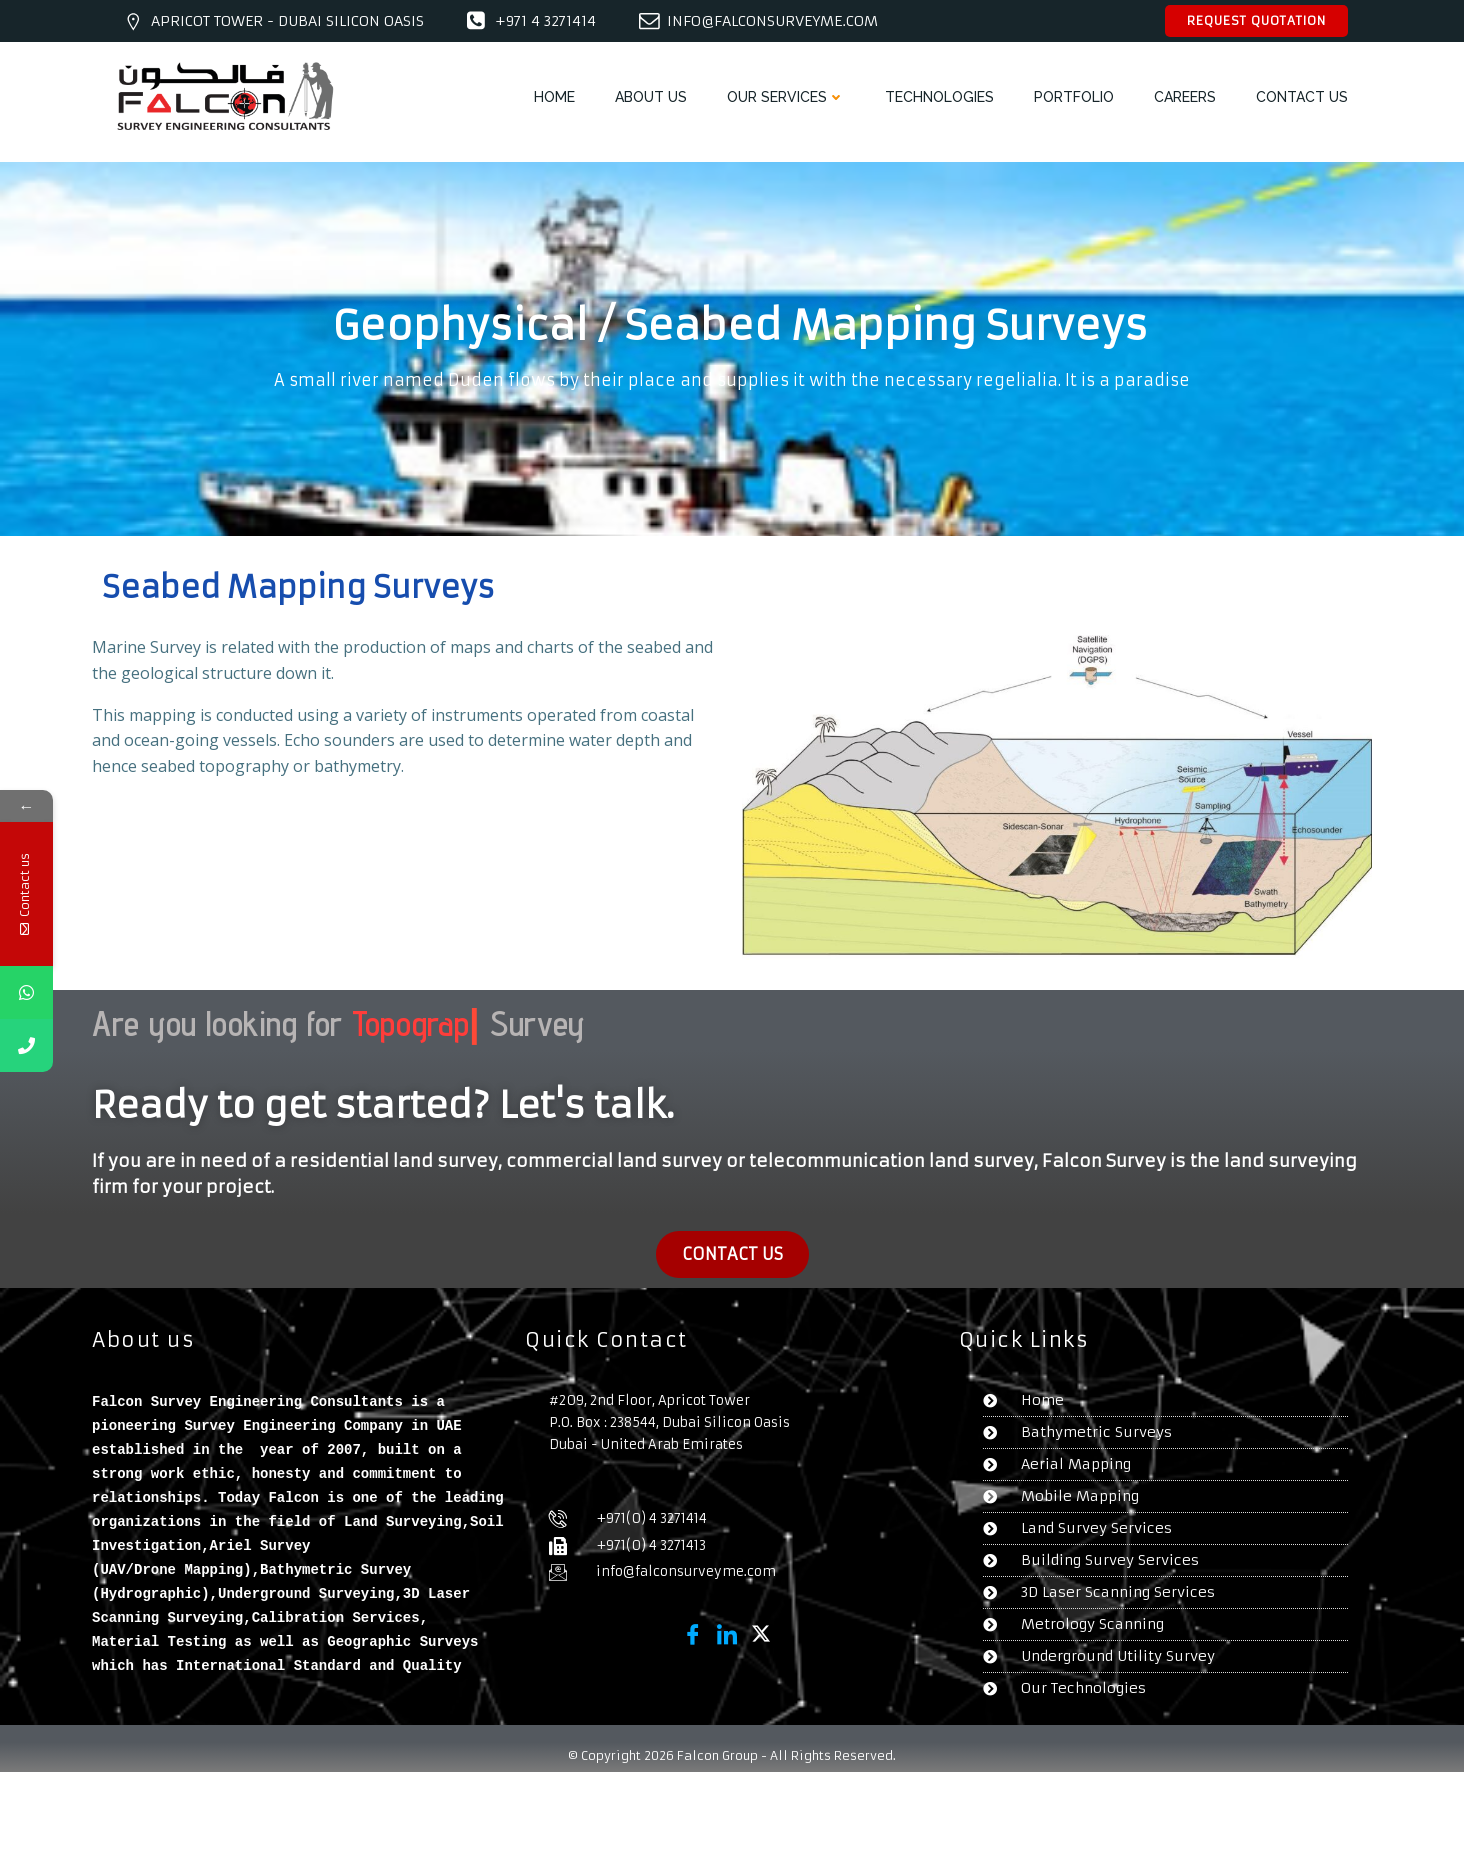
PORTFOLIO (1074, 97)
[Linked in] (727, 1633)
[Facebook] (693, 1633)
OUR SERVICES (786, 97)
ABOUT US (651, 97)
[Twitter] (761, 1633)
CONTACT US (1302, 97)
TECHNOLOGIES (939, 97)
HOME (554, 97)
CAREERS (1185, 97)
